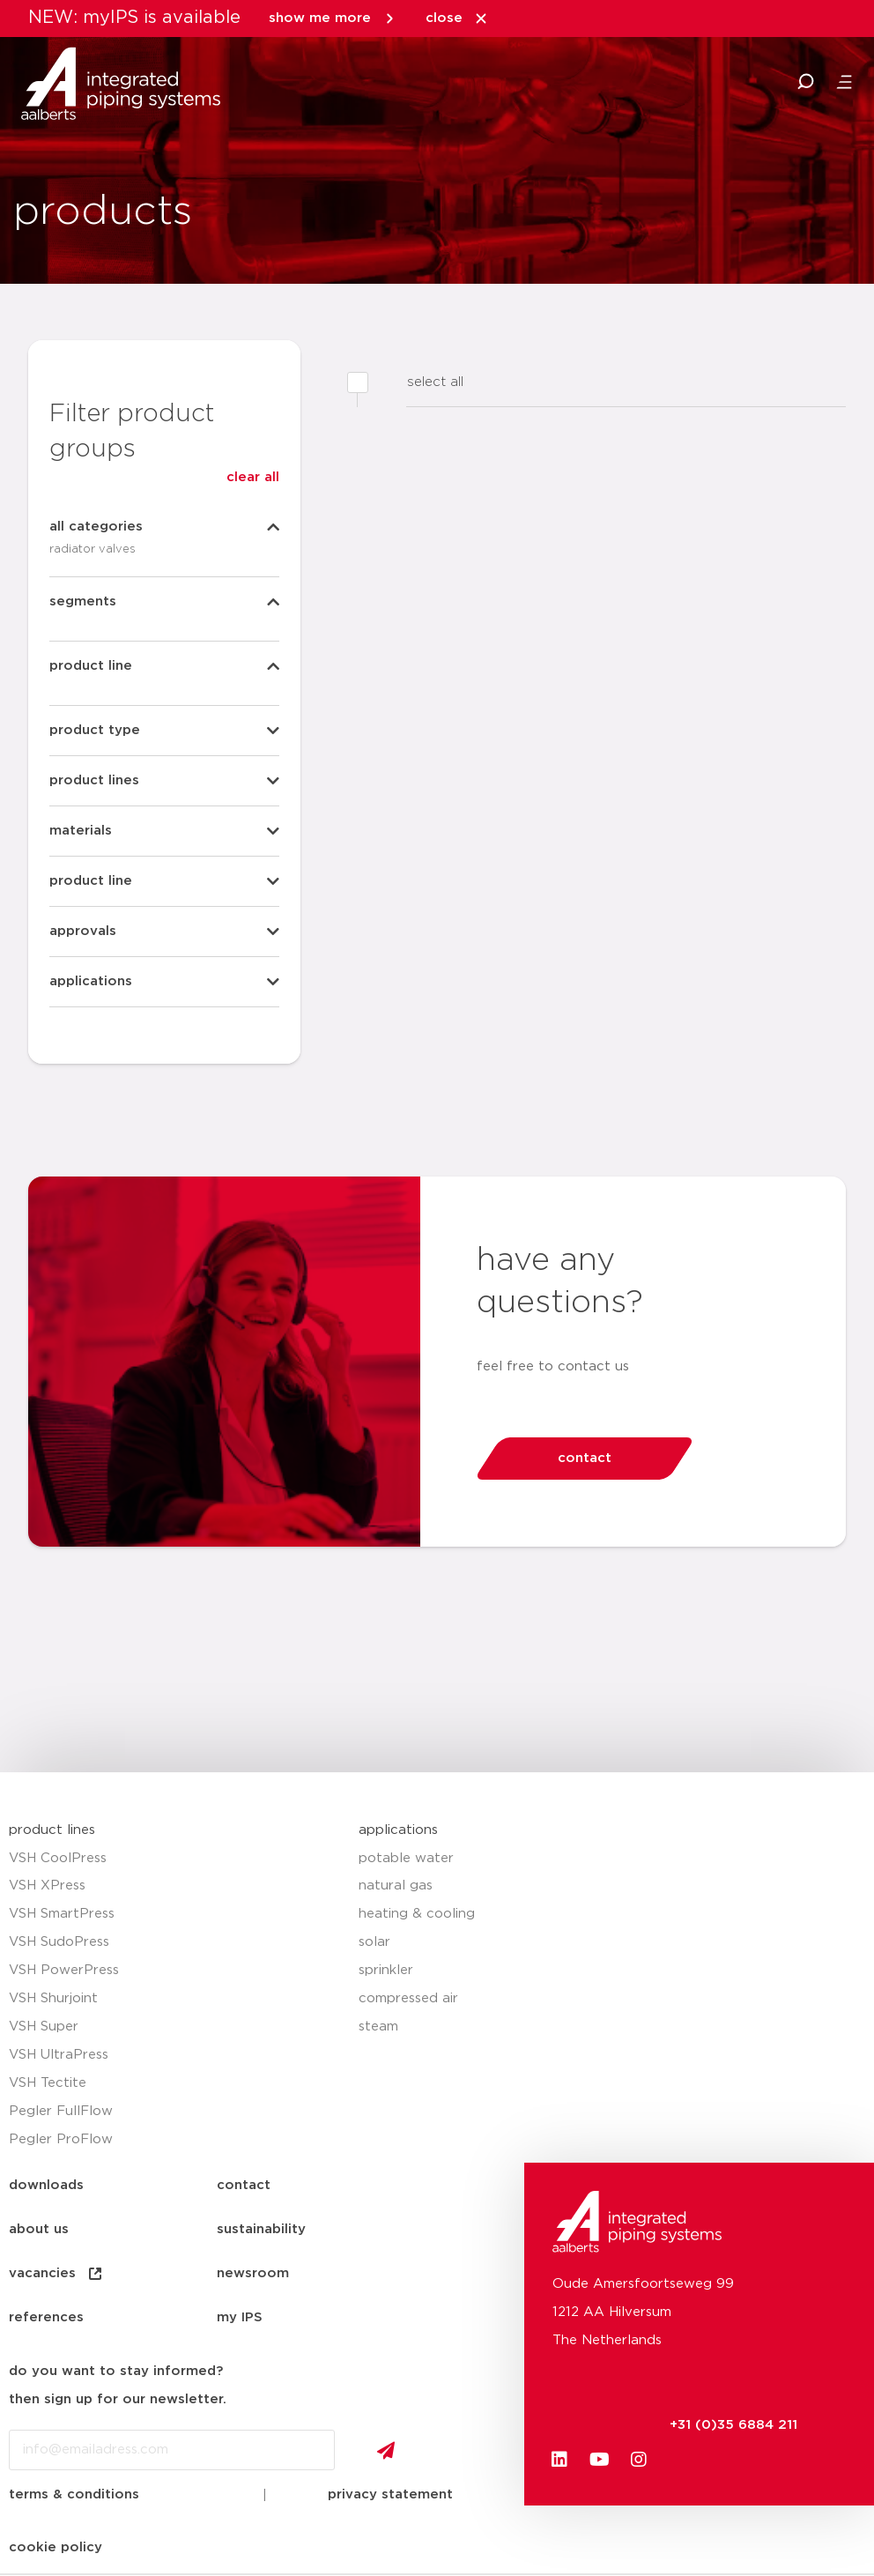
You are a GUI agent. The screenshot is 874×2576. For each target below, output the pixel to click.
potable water (406, 1858)
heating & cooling (417, 1913)
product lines (52, 1830)
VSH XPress (47, 1885)
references (46, 2317)
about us (39, 2229)
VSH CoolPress (58, 1858)
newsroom (253, 2273)
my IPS (240, 2317)
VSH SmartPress (62, 1913)
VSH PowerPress (64, 1970)
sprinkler (386, 1970)
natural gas (396, 1885)
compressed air (408, 1998)
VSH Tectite (47, 2083)
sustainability (261, 2229)
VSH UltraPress (58, 2054)
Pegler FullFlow (61, 2111)
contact (243, 2185)
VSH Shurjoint (53, 1998)
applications (398, 1830)
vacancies (56, 2274)
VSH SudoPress (59, 1942)
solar (374, 1942)
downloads (46, 2185)
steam (378, 2026)
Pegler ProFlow (61, 2139)
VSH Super (43, 2026)
